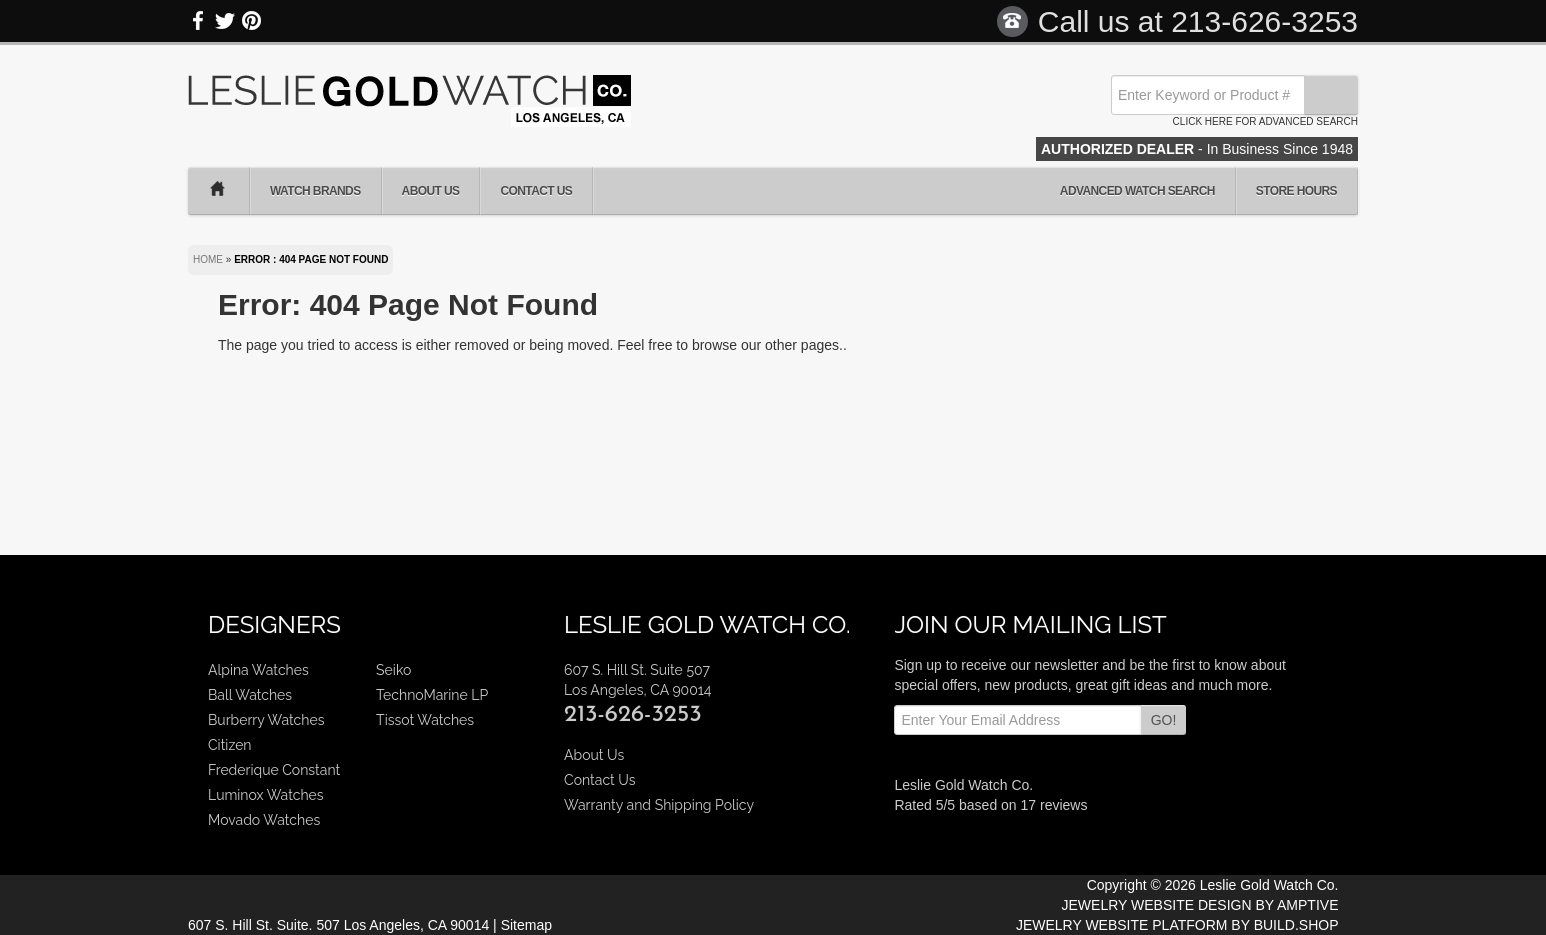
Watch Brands (315, 191)
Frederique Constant (274, 770)
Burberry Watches (266, 720)
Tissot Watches (425, 720)
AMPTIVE (1307, 905)
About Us (431, 191)
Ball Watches (250, 695)
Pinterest (251, 21)
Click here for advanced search (1265, 121)
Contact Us (536, 191)
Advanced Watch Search (1137, 191)
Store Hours (1296, 191)
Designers (274, 624)
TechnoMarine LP (432, 695)
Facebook (199, 21)
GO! (1164, 720)
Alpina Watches (258, 670)
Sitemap (526, 925)
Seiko (393, 670)
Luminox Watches (266, 795)
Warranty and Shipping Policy (659, 805)
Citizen (230, 745)
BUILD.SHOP (1296, 925)
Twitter (225, 21)
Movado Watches (264, 820)
